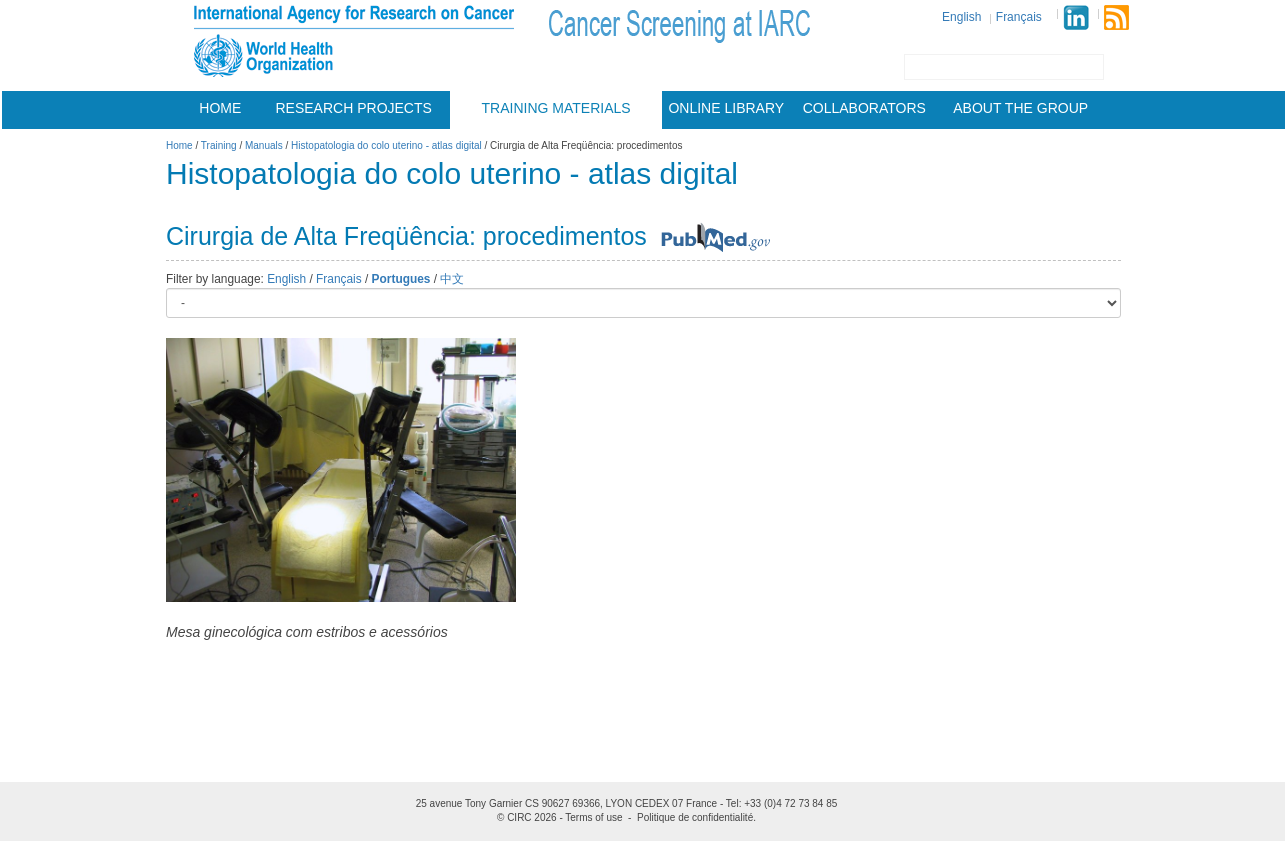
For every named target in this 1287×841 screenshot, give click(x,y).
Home (220, 108)
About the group (1020, 108)
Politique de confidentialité (695, 817)
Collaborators (864, 108)
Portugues (401, 279)
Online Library (726, 108)
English (961, 17)
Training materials (556, 108)
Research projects (354, 108)
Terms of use (593, 817)
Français (1019, 17)
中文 (452, 279)
